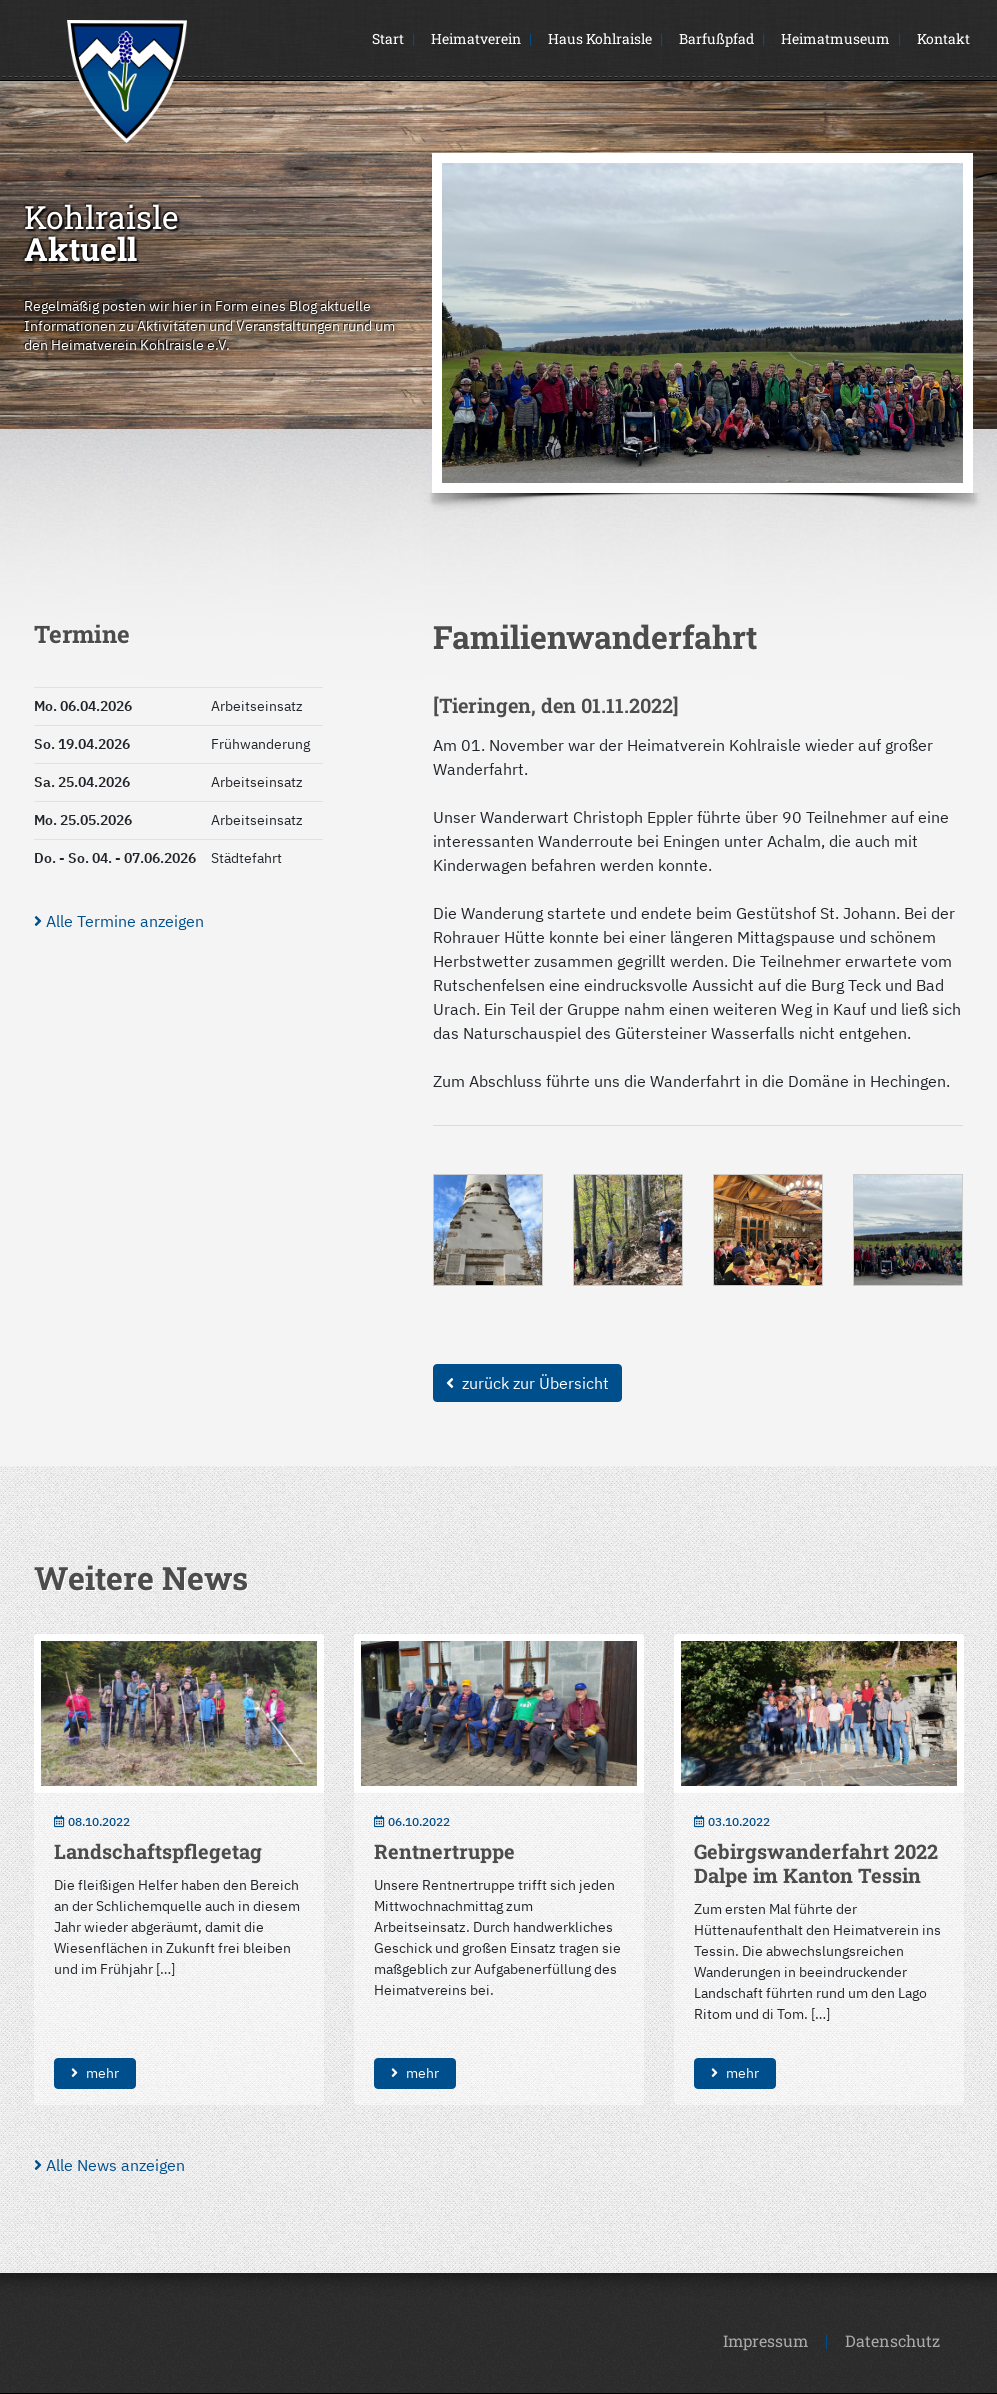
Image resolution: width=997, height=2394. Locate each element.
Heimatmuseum (835, 38)
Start (388, 38)
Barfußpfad (716, 38)
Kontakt (943, 38)
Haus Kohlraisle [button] (600, 38)
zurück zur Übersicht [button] (527, 1383)
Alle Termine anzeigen (119, 921)
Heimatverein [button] (476, 38)
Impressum (765, 2340)
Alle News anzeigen (109, 2165)
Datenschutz (892, 2340)
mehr (95, 2073)
